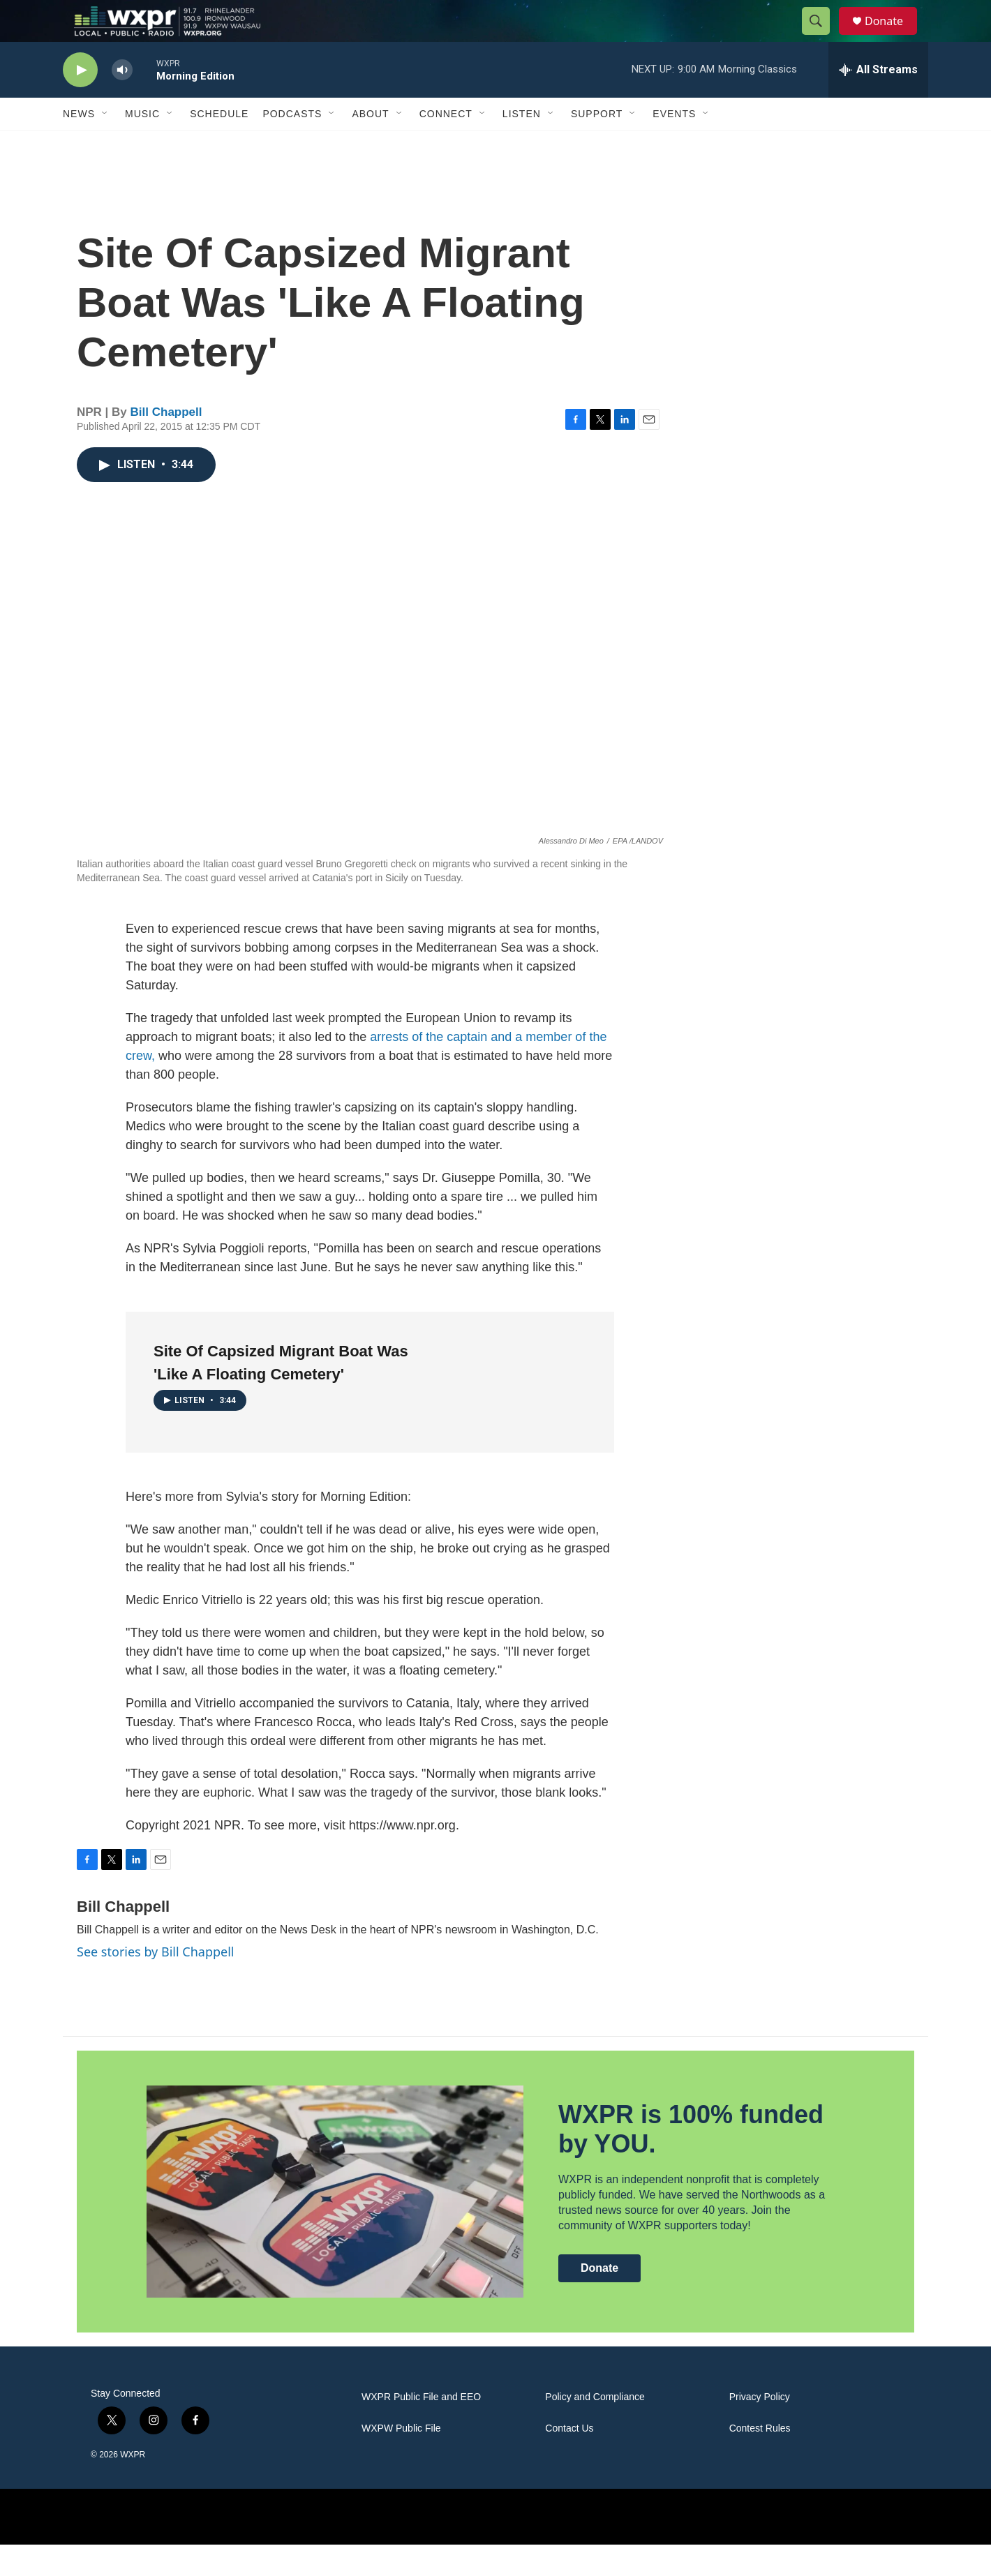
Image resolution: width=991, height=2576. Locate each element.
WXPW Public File (401, 2460)
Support (597, 145)
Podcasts (292, 145)
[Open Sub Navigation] (105, 145)
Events (674, 145)
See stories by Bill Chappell (155, 1983)
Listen (521, 145)
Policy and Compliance (594, 2428)
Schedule (219, 145)
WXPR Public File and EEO (421, 2428)
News (79, 145)
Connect (445, 145)
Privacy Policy (759, 2428)
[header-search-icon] (822, 37)
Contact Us (569, 2460)
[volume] (122, 101)
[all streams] (878, 101)
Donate (892, 36)
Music (142, 145)
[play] (80, 101)
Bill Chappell (166, 443)
